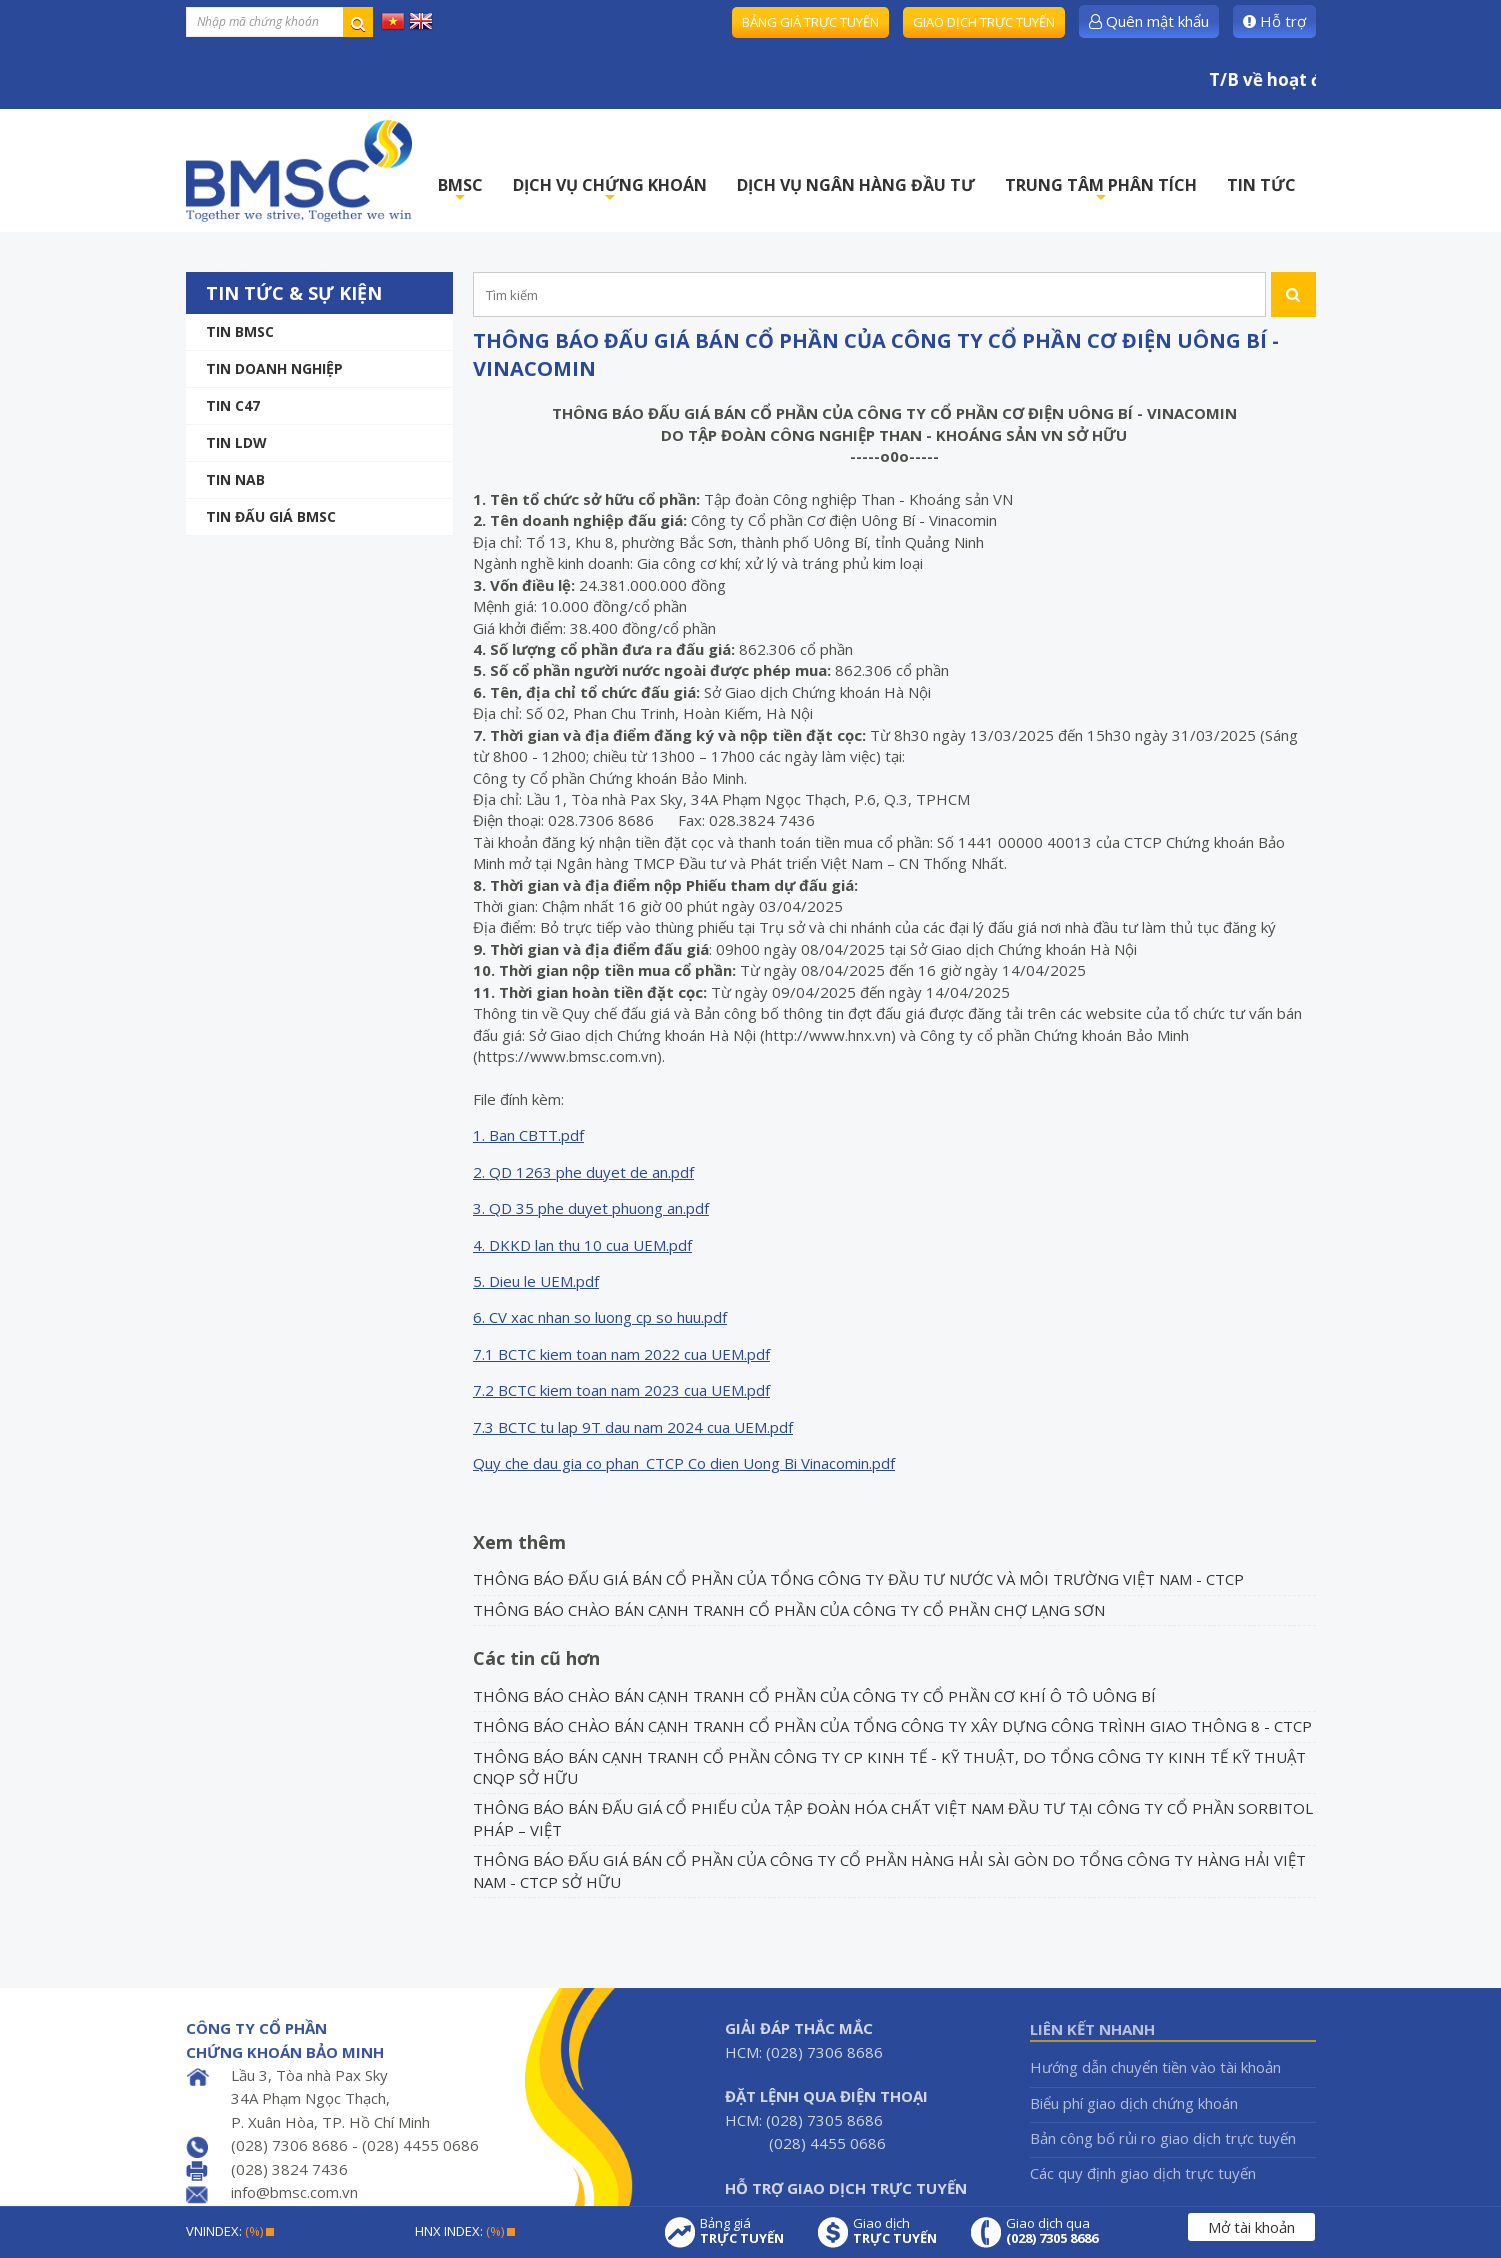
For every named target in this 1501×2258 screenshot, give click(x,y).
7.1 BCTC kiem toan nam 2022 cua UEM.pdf (621, 1354)
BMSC (460, 190)
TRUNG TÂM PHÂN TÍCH (1101, 190)
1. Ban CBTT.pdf (528, 1135)
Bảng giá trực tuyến (810, 22)
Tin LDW (236, 442)
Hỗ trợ (1274, 21)
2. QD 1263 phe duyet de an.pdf (583, 1172)
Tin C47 (233, 405)
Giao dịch (895, 2231)
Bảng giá (742, 2231)
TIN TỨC (1261, 185)
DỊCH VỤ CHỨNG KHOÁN (610, 190)
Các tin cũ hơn (536, 1658)
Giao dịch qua (1052, 2231)
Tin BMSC (240, 331)
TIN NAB (235, 479)
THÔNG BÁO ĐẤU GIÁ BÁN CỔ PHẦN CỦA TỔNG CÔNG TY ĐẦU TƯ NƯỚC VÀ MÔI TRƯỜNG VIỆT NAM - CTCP (858, 1579)
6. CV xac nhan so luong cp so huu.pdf (600, 1317)
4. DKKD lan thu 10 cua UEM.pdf (582, 1245)
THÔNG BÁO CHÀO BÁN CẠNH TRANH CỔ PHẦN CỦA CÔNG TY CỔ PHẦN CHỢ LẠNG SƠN (789, 1610)
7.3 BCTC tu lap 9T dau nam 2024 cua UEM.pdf (633, 1427)
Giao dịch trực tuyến (984, 22)
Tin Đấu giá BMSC (271, 516)
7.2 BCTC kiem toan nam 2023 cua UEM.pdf (621, 1390)
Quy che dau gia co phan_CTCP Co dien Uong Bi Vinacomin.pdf (684, 1463)
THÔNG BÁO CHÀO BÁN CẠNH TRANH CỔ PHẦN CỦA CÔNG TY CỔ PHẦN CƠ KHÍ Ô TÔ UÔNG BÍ (814, 1696)
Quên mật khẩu (1149, 21)
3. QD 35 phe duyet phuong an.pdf (591, 1208)
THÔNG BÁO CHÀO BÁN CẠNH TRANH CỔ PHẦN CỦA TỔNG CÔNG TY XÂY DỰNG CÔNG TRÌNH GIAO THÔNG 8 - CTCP (892, 1726)
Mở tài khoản (1251, 2227)
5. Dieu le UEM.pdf (536, 1281)
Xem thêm (519, 1542)
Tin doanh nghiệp (274, 368)
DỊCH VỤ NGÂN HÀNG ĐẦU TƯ (856, 185)
